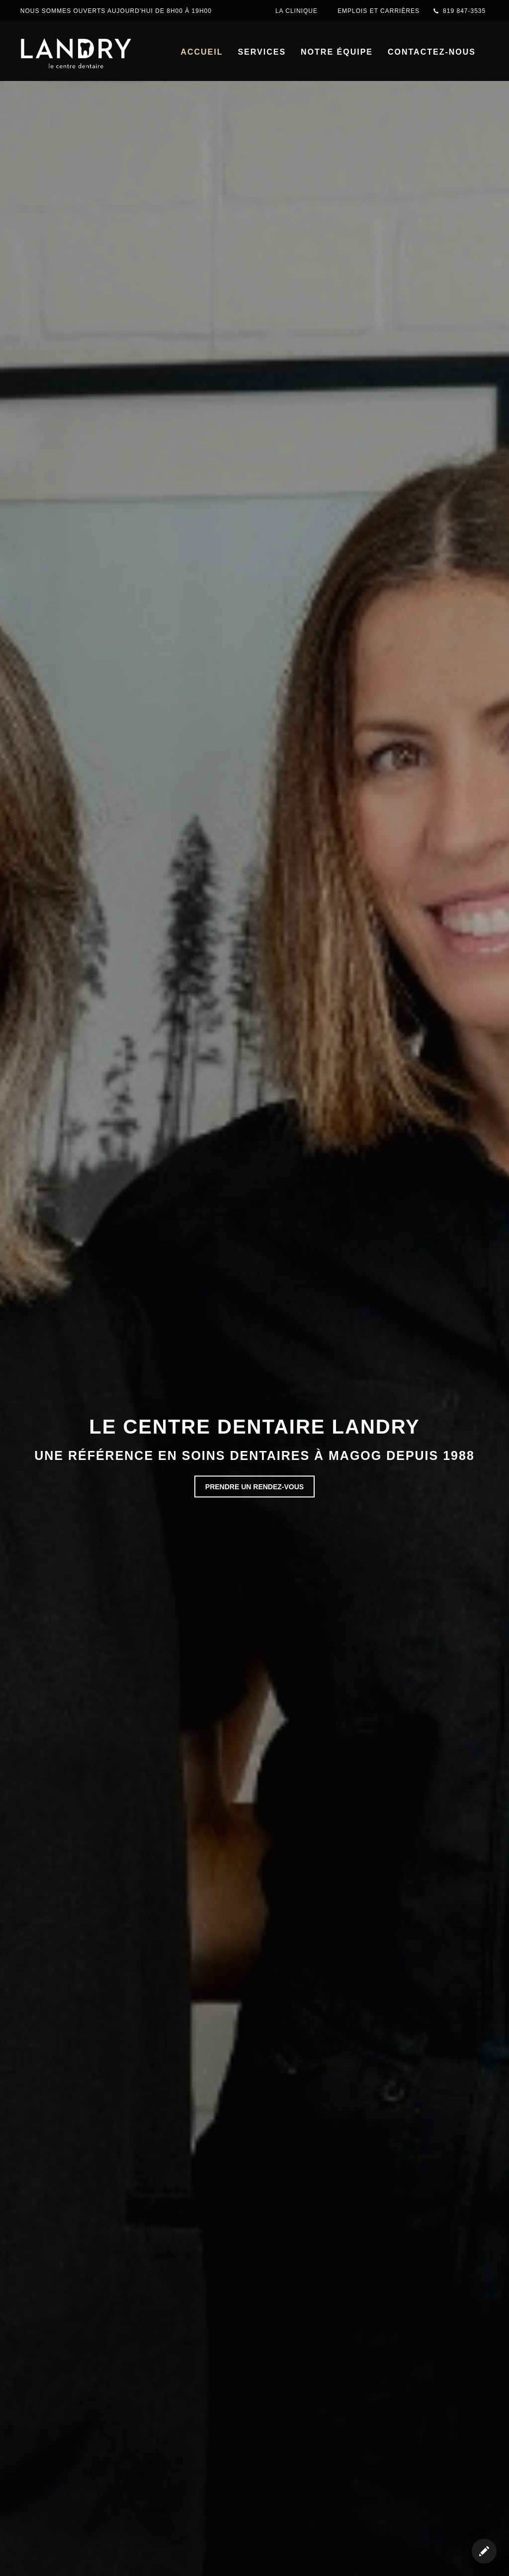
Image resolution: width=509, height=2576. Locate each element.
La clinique (296, 10)
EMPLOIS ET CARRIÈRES (379, 10)
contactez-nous (432, 52)
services (262, 52)
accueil (201, 52)
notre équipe (337, 52)
